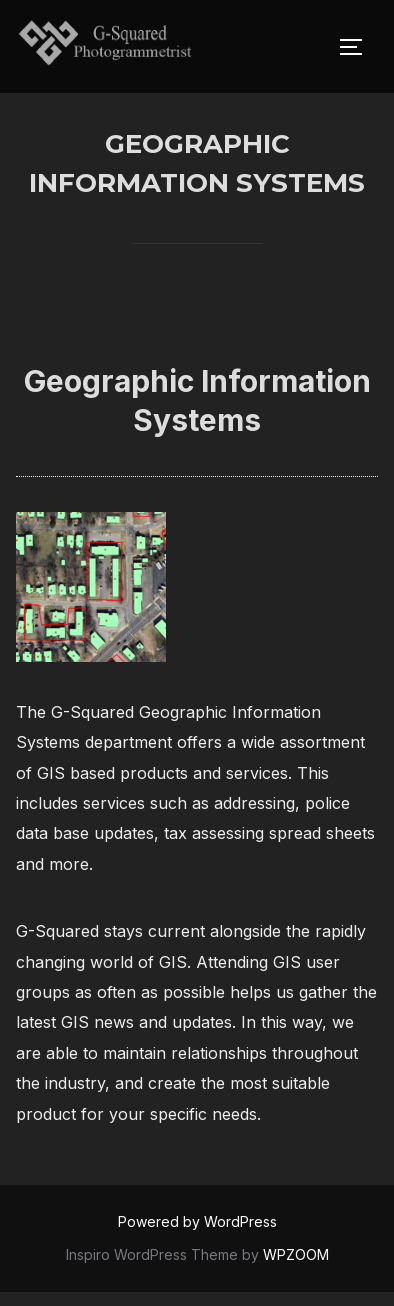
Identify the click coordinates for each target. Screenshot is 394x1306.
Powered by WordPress (197, 1235)
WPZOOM (296, 1267)
